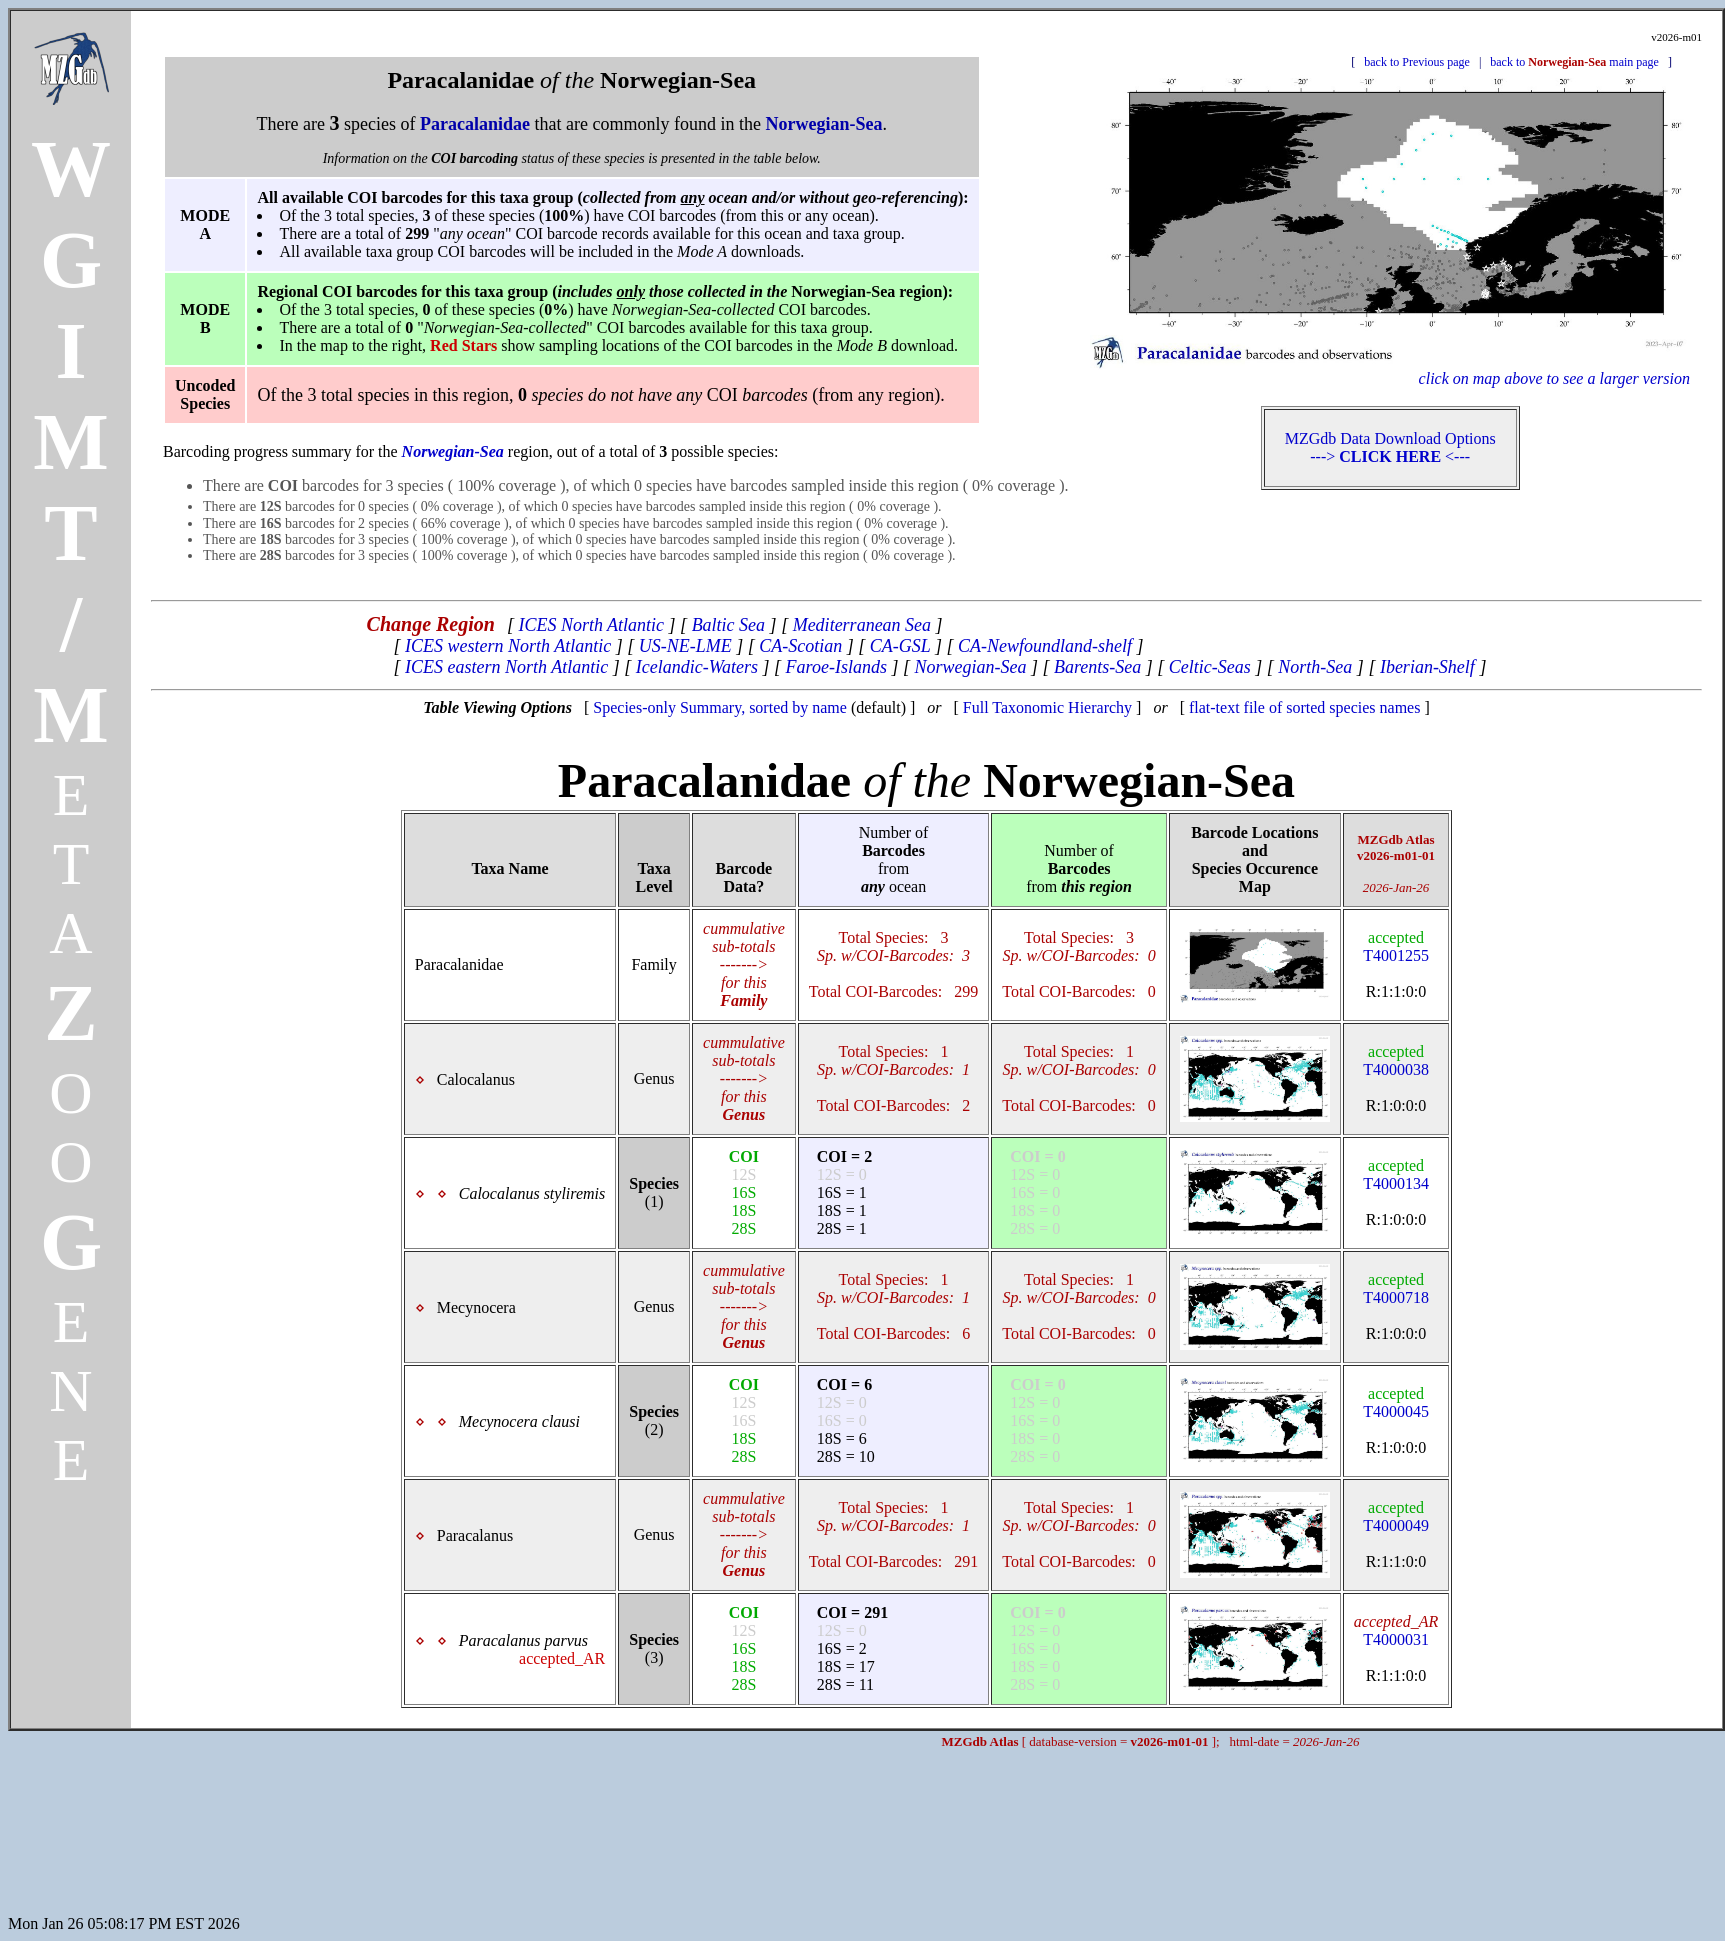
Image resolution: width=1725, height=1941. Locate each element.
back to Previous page (1417, 62)
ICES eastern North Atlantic (506, 667)
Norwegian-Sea (970, 667)
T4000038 (1396, 1060)
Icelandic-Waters (697, 667)
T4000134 (1396, 1174)
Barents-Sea (1097, 667)
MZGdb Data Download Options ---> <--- (1390, 447)
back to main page (1574, 62)
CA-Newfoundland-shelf (1045, 646)
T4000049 (1396, 1516)
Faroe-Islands (836, 667)
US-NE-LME (685, 646)
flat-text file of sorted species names (1304, 707)
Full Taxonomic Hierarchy (1047, 707)
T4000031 (1396, 1630)
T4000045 (1396, 1402)
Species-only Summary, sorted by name (720, 707)
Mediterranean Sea (862, 625)
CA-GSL (900, 646)
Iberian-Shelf (1427, 667)
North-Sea (1315, 667)
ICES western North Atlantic (508, 646)
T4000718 (1396, 1288)
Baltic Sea (728, 625)
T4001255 (1396, 946)
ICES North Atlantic (591, 625)
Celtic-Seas (1210, 667)
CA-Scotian (800, 646)
